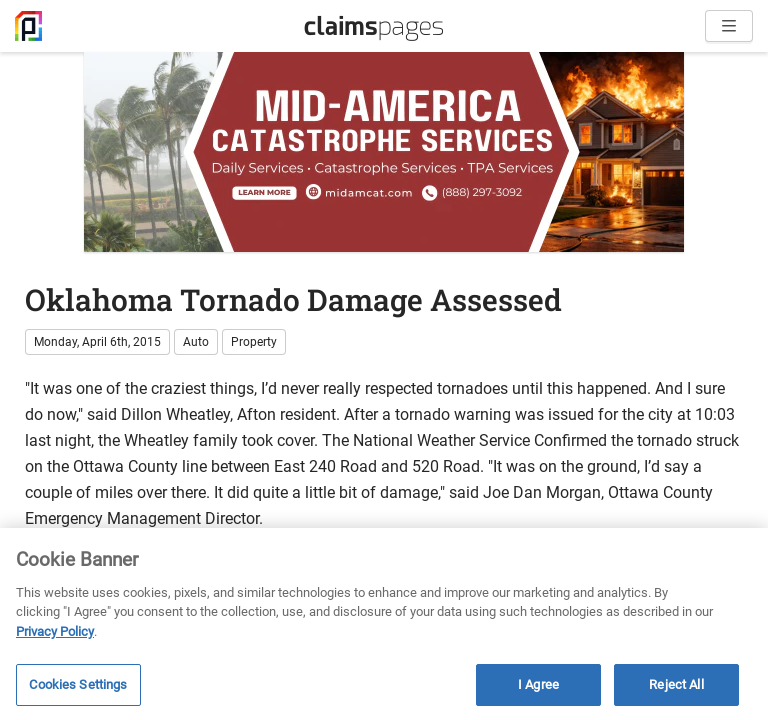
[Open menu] (729, 26)
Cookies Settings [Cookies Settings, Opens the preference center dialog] (78, 684)
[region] (384, 624)
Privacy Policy (55, 631)
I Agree (538, 684)
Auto (196, 342)
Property (254, 342)
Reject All (676, 684)
